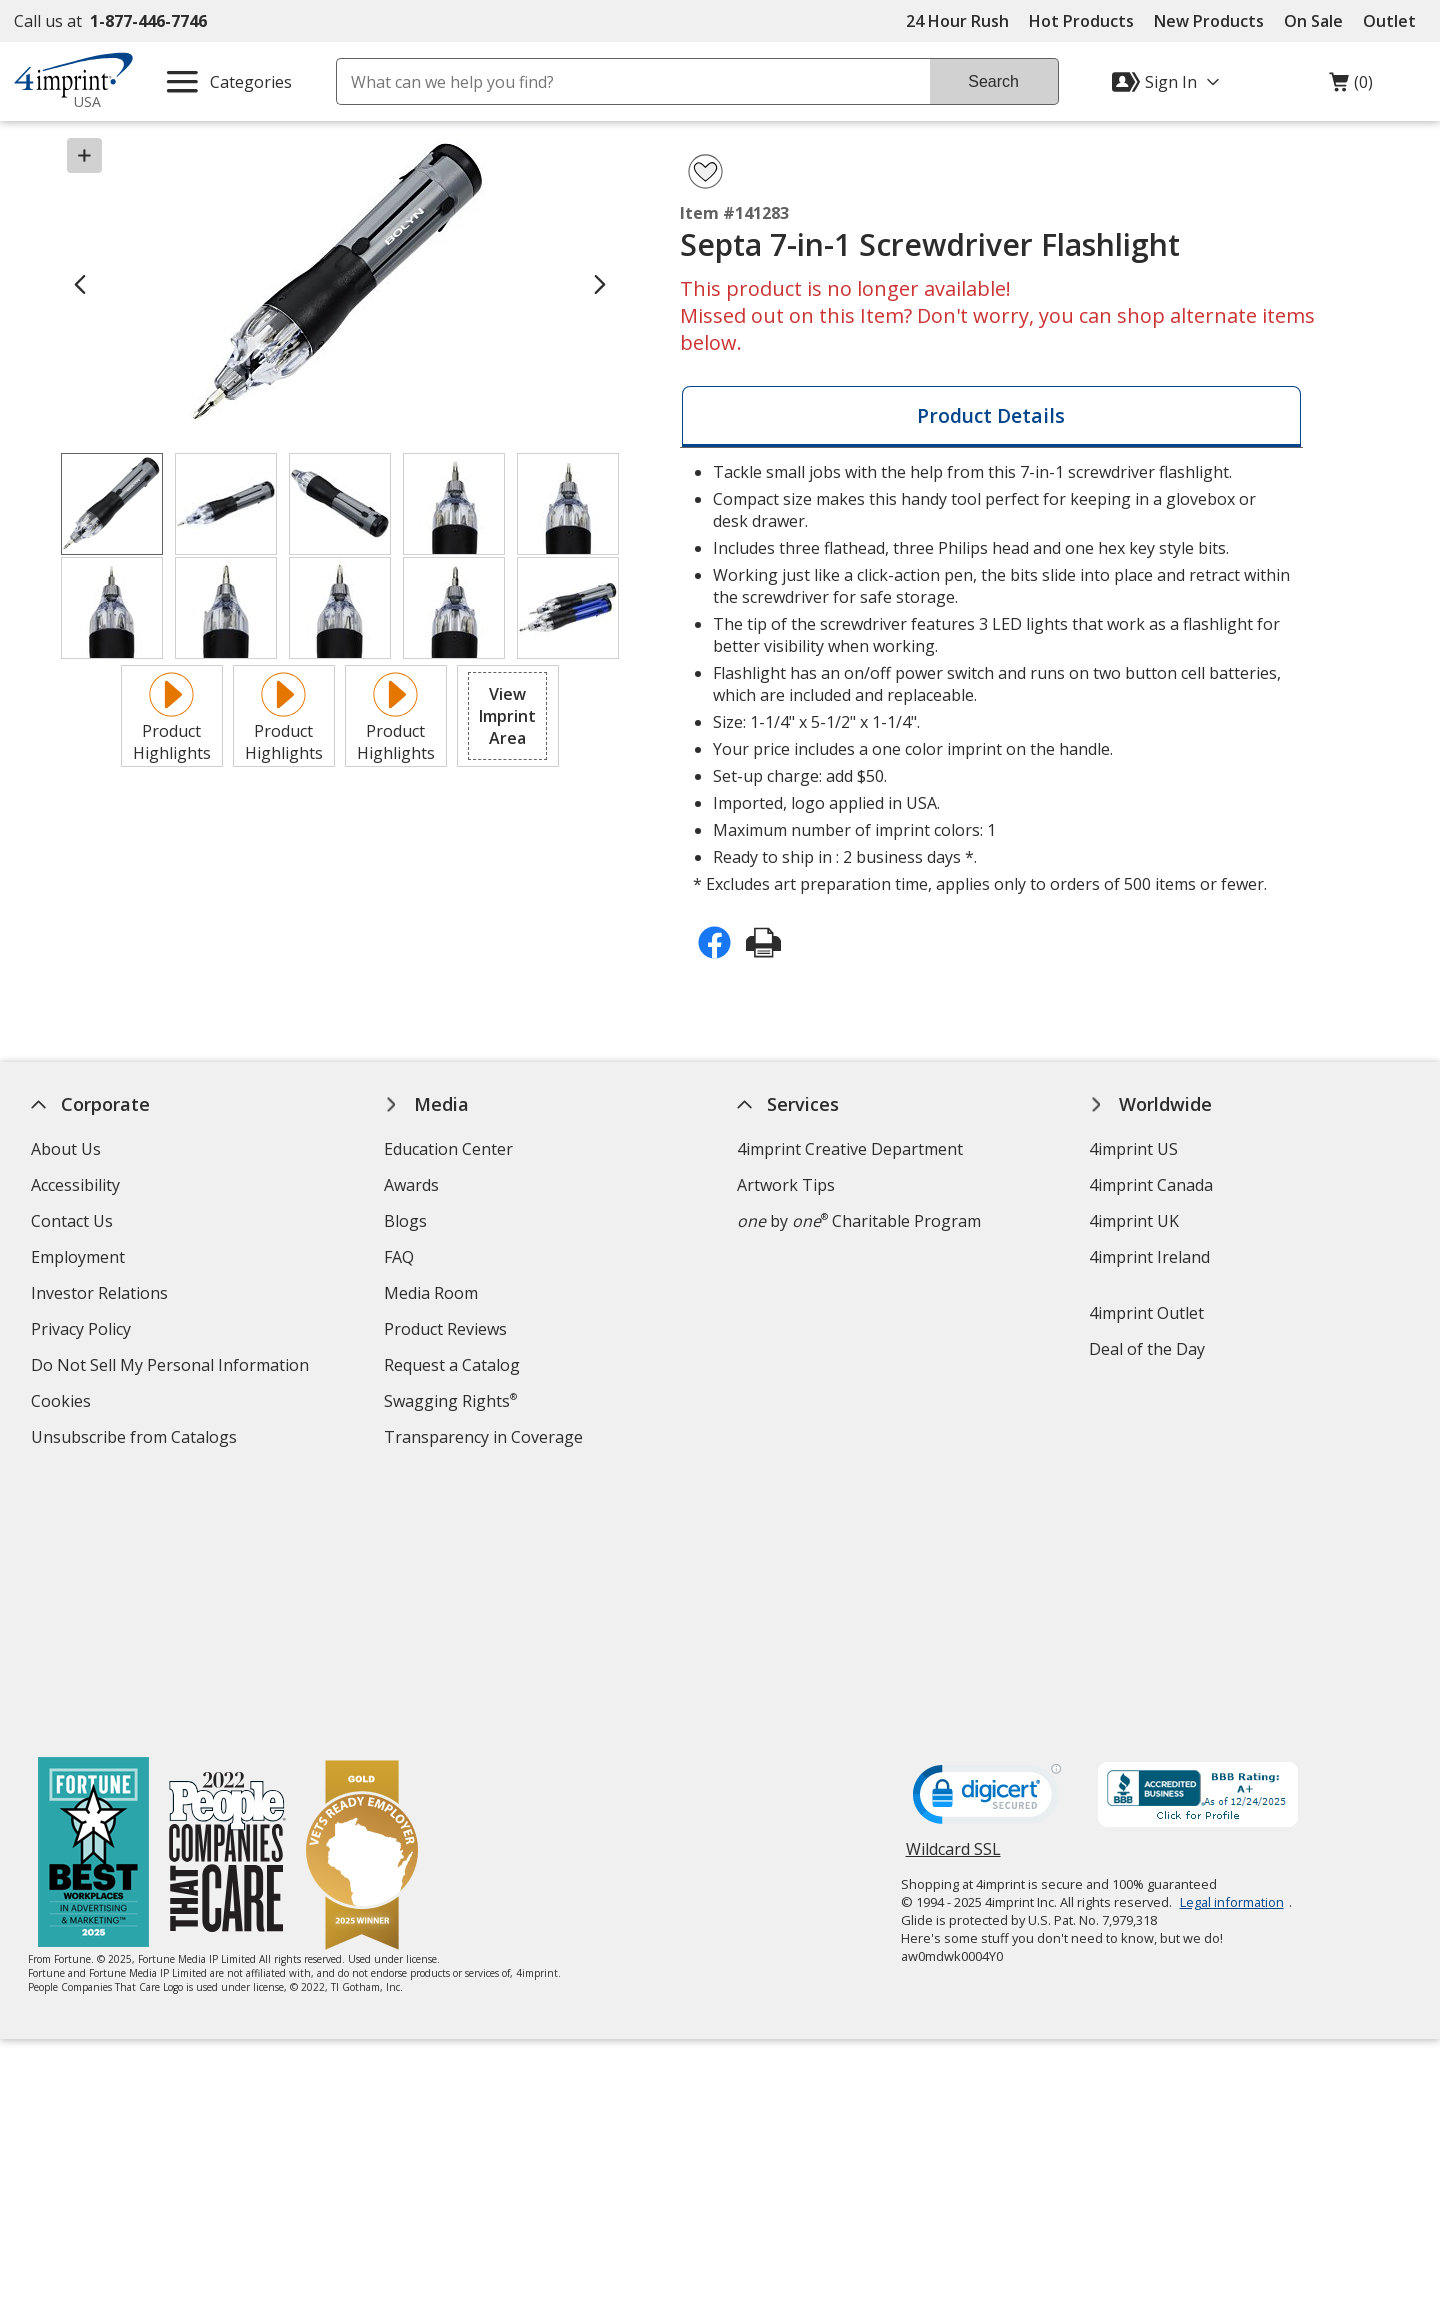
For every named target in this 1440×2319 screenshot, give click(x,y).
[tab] (991, 416)
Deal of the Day (1148, 1349)
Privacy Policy (83, 1331)
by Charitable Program (859, 1221)
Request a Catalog (452, 1365)
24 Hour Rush (957, 21)
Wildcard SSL (953, 1594)
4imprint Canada (1152, 1185)
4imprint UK (1135, 1221)
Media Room (431, 1293)
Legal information (1232, 1640)
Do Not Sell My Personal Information (172, 1367)
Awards (411, 1185)
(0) (1351, 87)
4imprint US (1134, 1149)
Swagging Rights (450, 1401)
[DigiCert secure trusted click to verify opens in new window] (987, 1538)
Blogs (405, 1221)
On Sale (1313, 21)
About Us (66, 1149)
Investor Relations (102, 1295)
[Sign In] (1168, 82)
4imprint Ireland (1150, 1257)
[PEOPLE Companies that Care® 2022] (228, 1592)
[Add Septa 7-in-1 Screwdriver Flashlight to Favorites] (705, 171)
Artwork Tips (786, 1185)
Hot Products (1081, 21)
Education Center (448, 1149)
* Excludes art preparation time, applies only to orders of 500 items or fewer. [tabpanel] (990, 678)
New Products (1209, 21)
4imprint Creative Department (850, 1149)
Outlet (1394, 21)
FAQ (399, 1257)
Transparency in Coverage (486, 1439)
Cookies (63, 1403)
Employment (78, 1257)
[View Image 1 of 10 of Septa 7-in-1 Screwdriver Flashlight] (112, 504)
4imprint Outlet (1147, 1313)
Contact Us (72, 1221)
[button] (508, 716)
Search (993, 81)
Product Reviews (445, 1329)
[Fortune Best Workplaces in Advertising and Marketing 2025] (94, 1592)
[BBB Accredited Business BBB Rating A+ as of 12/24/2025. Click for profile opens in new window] (1198, 1535)
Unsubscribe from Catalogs (136, 1439)
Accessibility (75, 1185)
